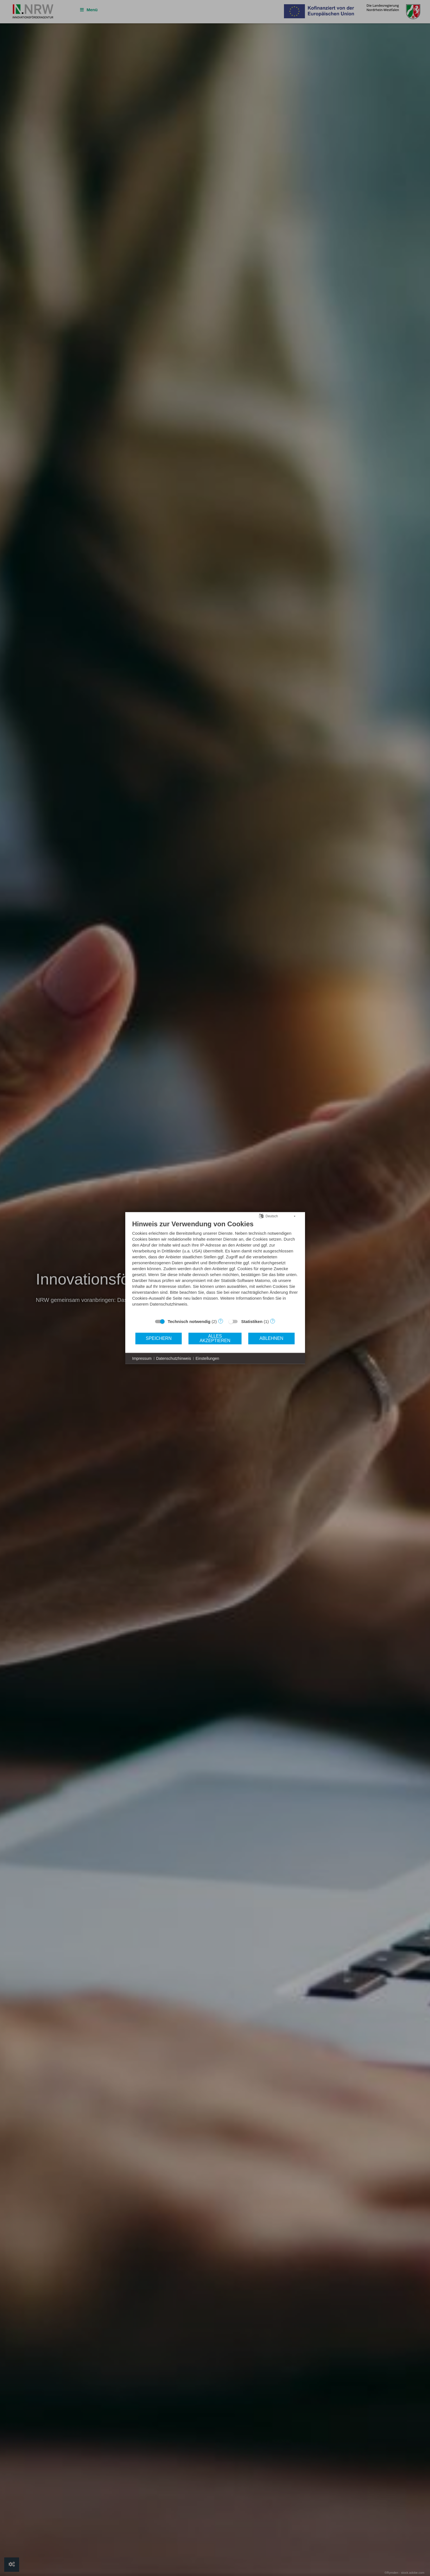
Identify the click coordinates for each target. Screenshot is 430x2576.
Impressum (142, 1358)
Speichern (159, 1338)
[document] (215, 1267)
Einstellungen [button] (207, 1358)
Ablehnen (271, 1338)
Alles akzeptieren (215, 1338)
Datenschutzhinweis (173, 1358)
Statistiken (252, 1321)
